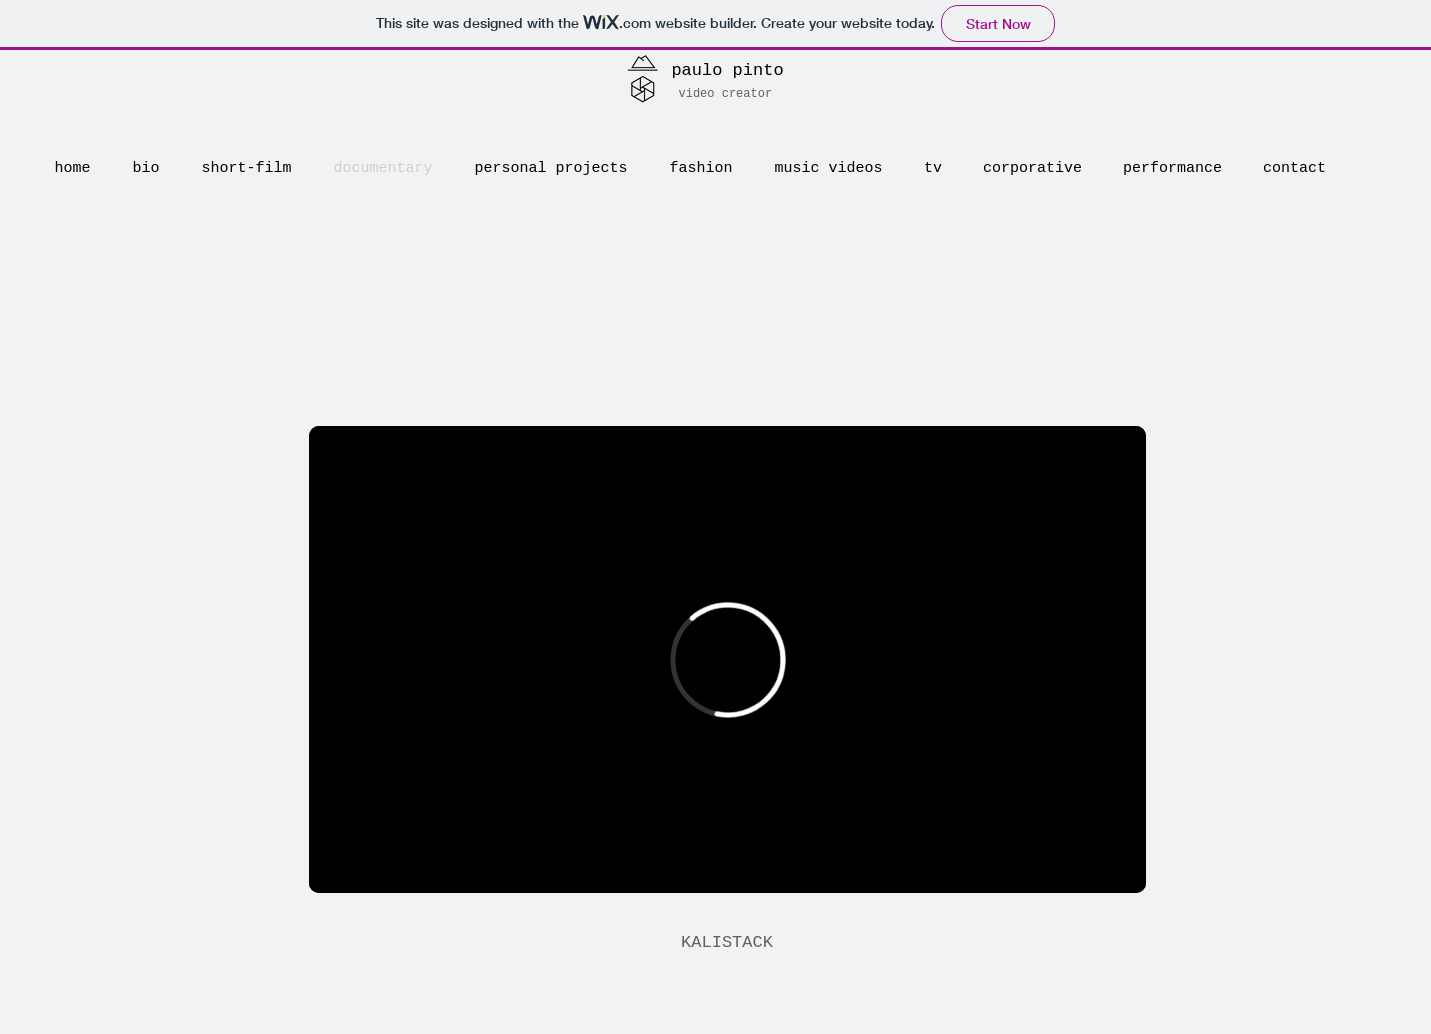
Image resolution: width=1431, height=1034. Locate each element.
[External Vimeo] (727, 659)
